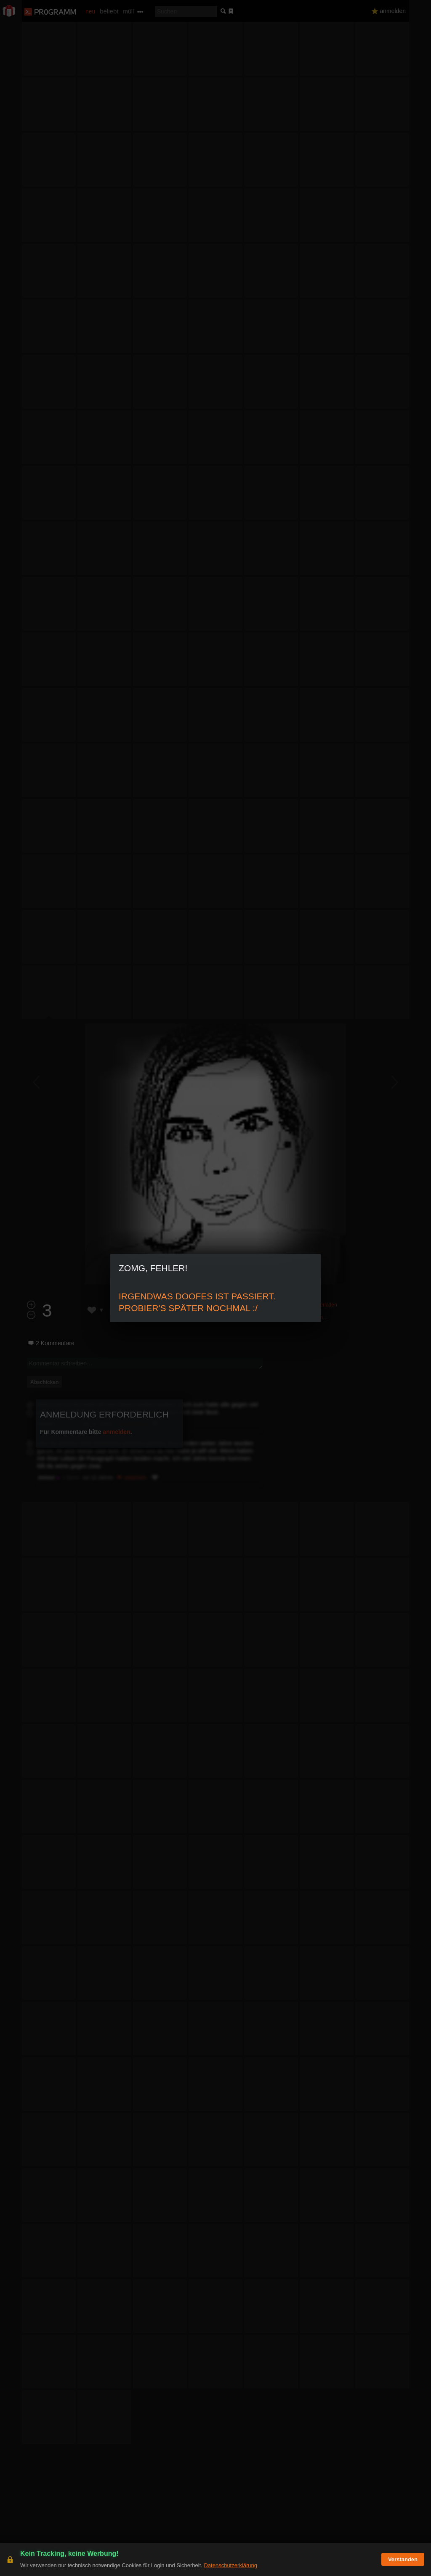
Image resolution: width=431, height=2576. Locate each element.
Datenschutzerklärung (230, 2565)
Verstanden (403, 2559)
